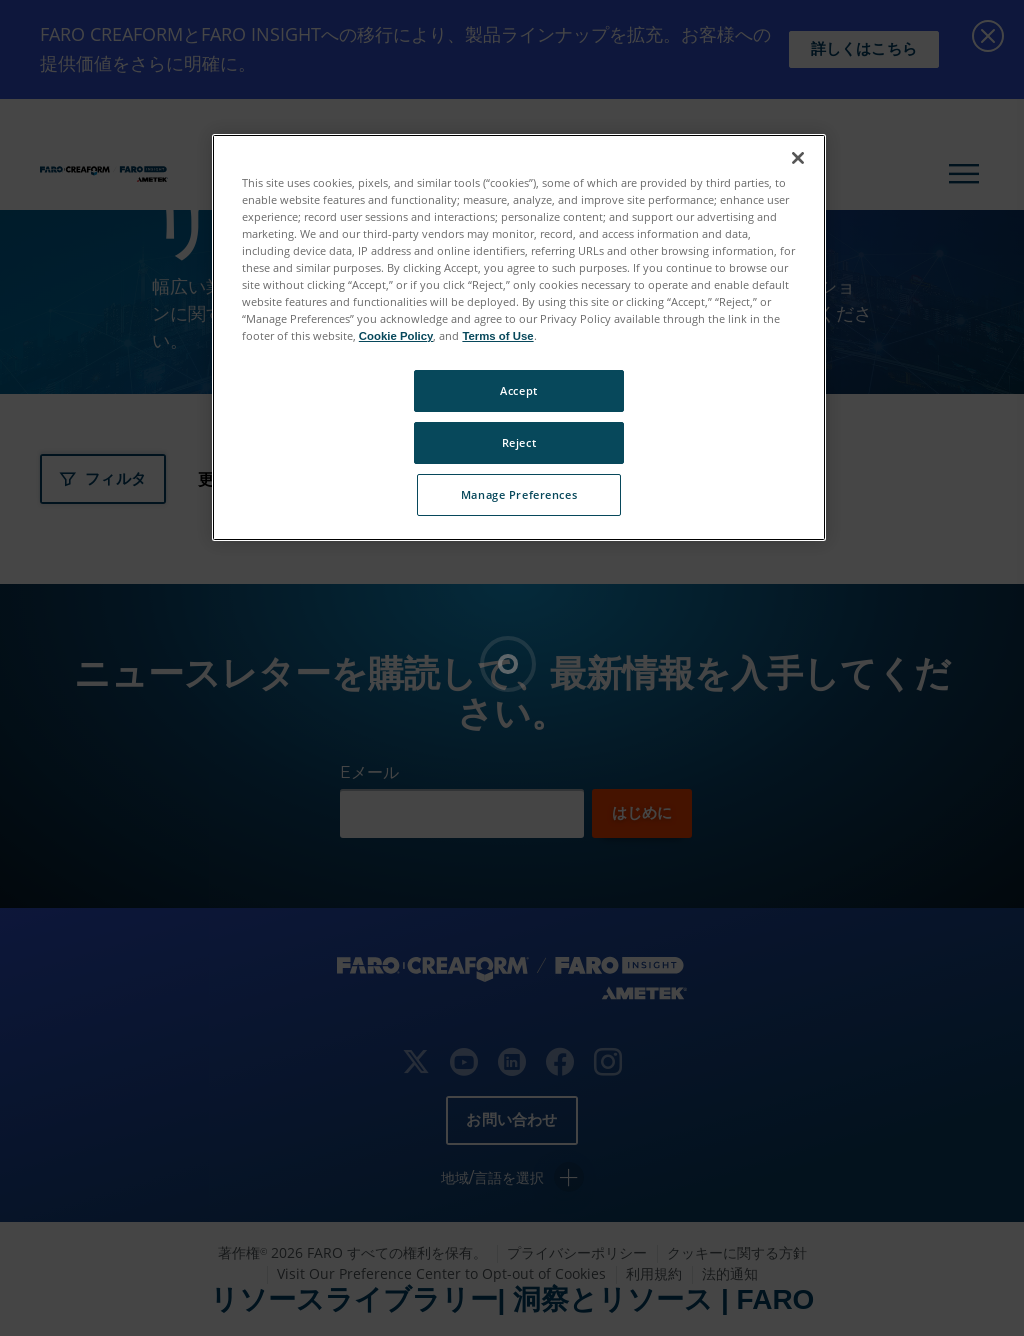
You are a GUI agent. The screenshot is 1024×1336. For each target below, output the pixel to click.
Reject (519, 442)
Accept (518, 390)
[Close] (798, 158)
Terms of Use (497, 336)
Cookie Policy (396, 336)
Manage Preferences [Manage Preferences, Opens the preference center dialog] (519, 494)
